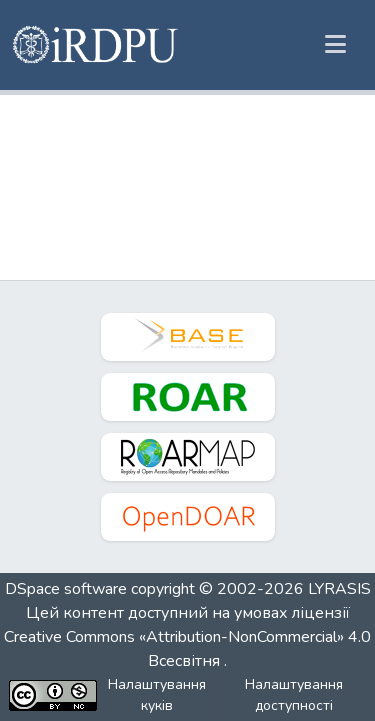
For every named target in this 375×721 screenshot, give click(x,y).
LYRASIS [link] (339, 589)
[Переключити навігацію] (335, 45)
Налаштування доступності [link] (294, 695)
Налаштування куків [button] (157, 695)
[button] (96, 45)
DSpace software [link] (66, 589)
